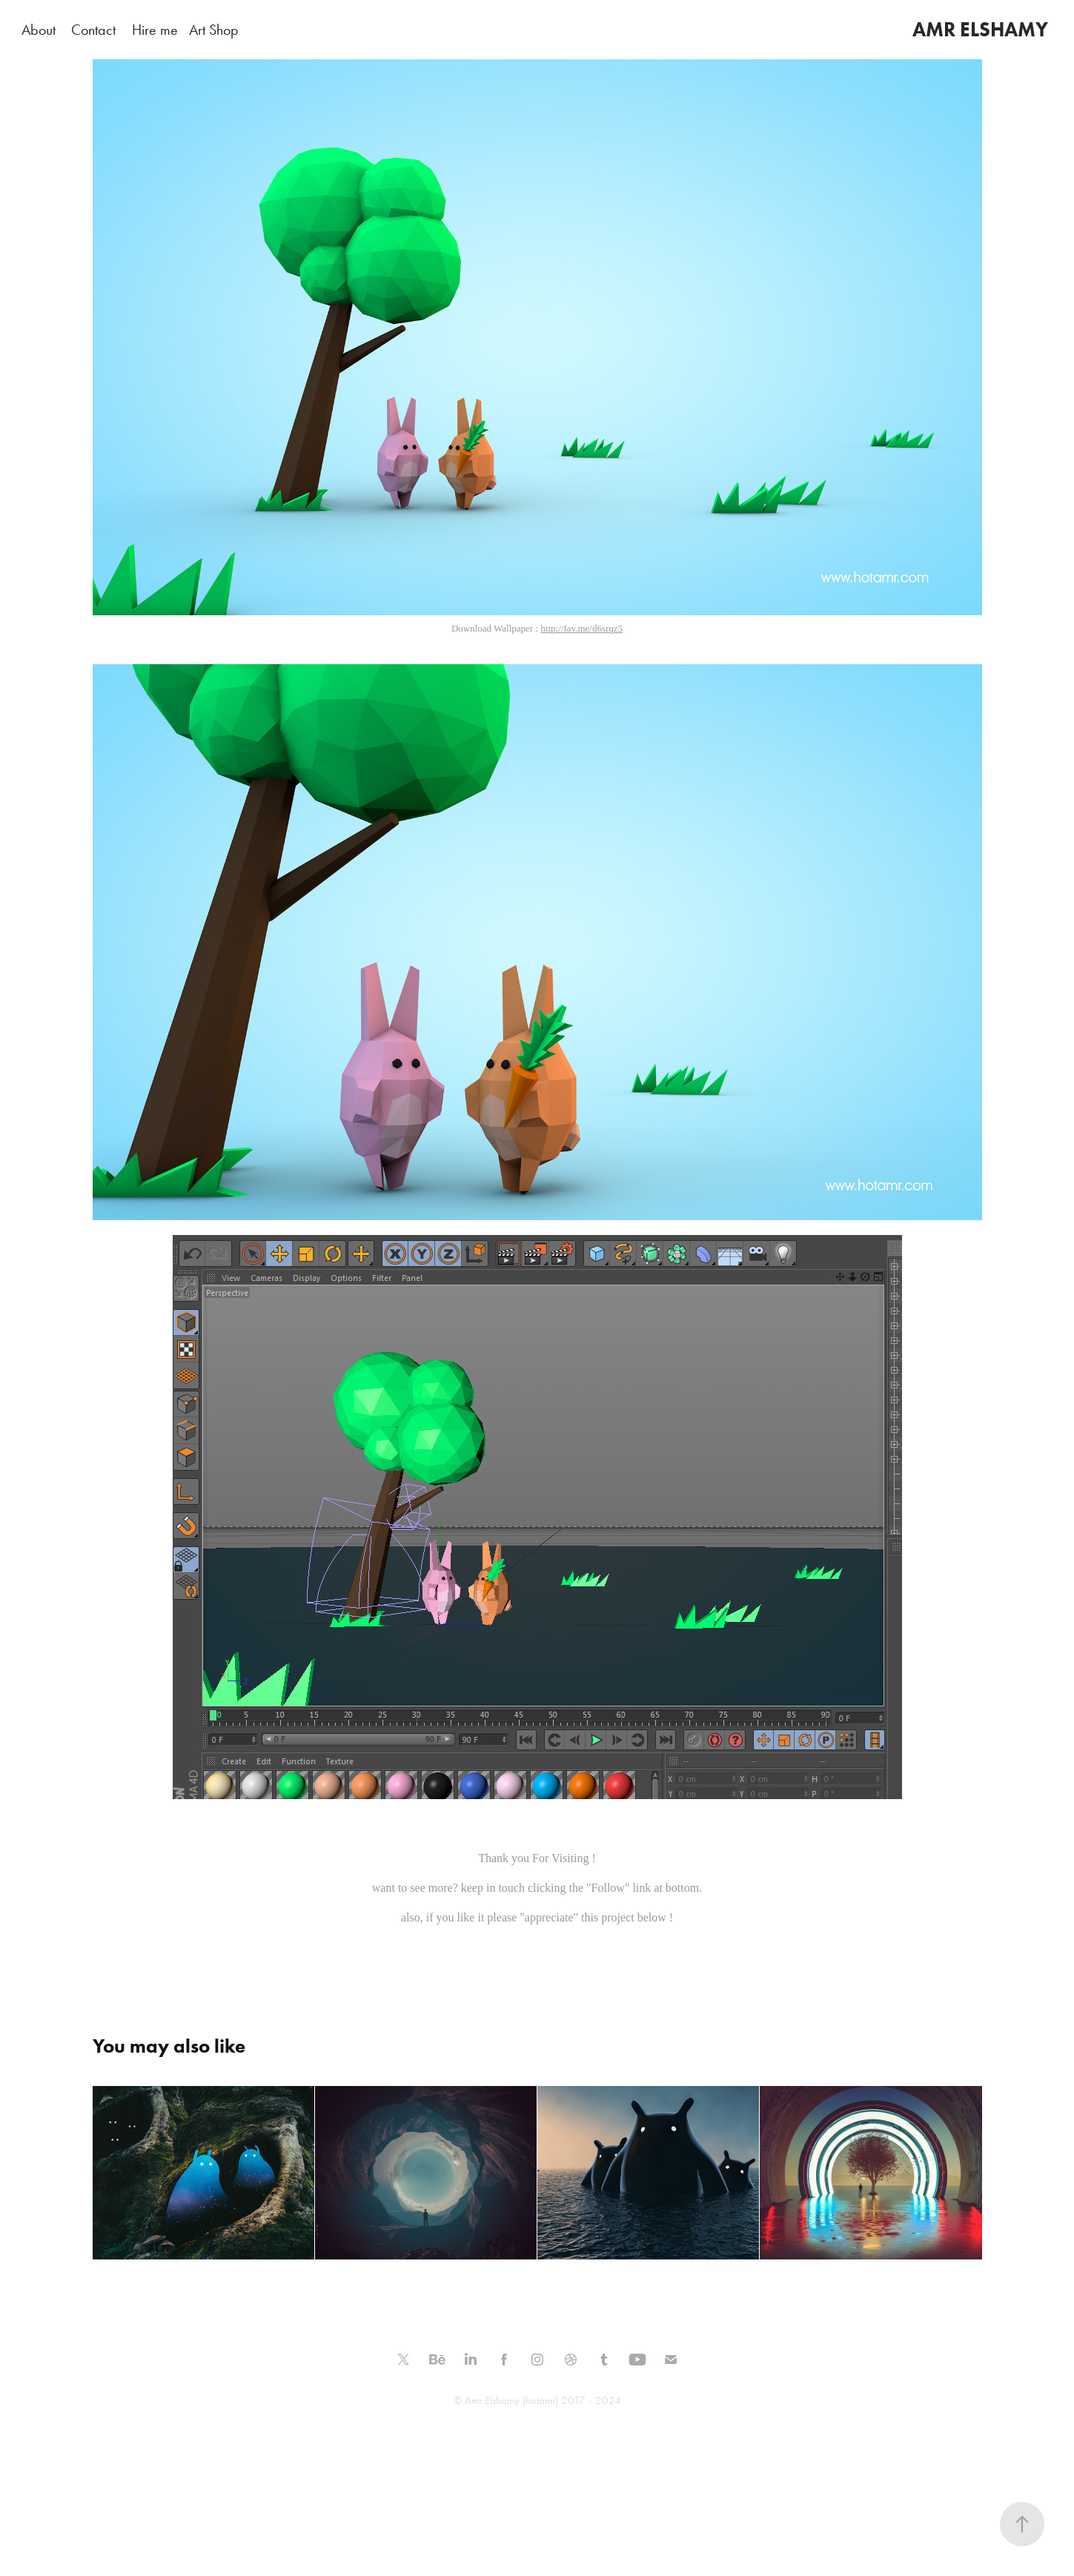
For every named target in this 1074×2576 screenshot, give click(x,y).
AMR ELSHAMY (980, 29)
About (38, 30)
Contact (93, 30)
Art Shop (214, 30)
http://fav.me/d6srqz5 (581, 628)
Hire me (155, 30)
